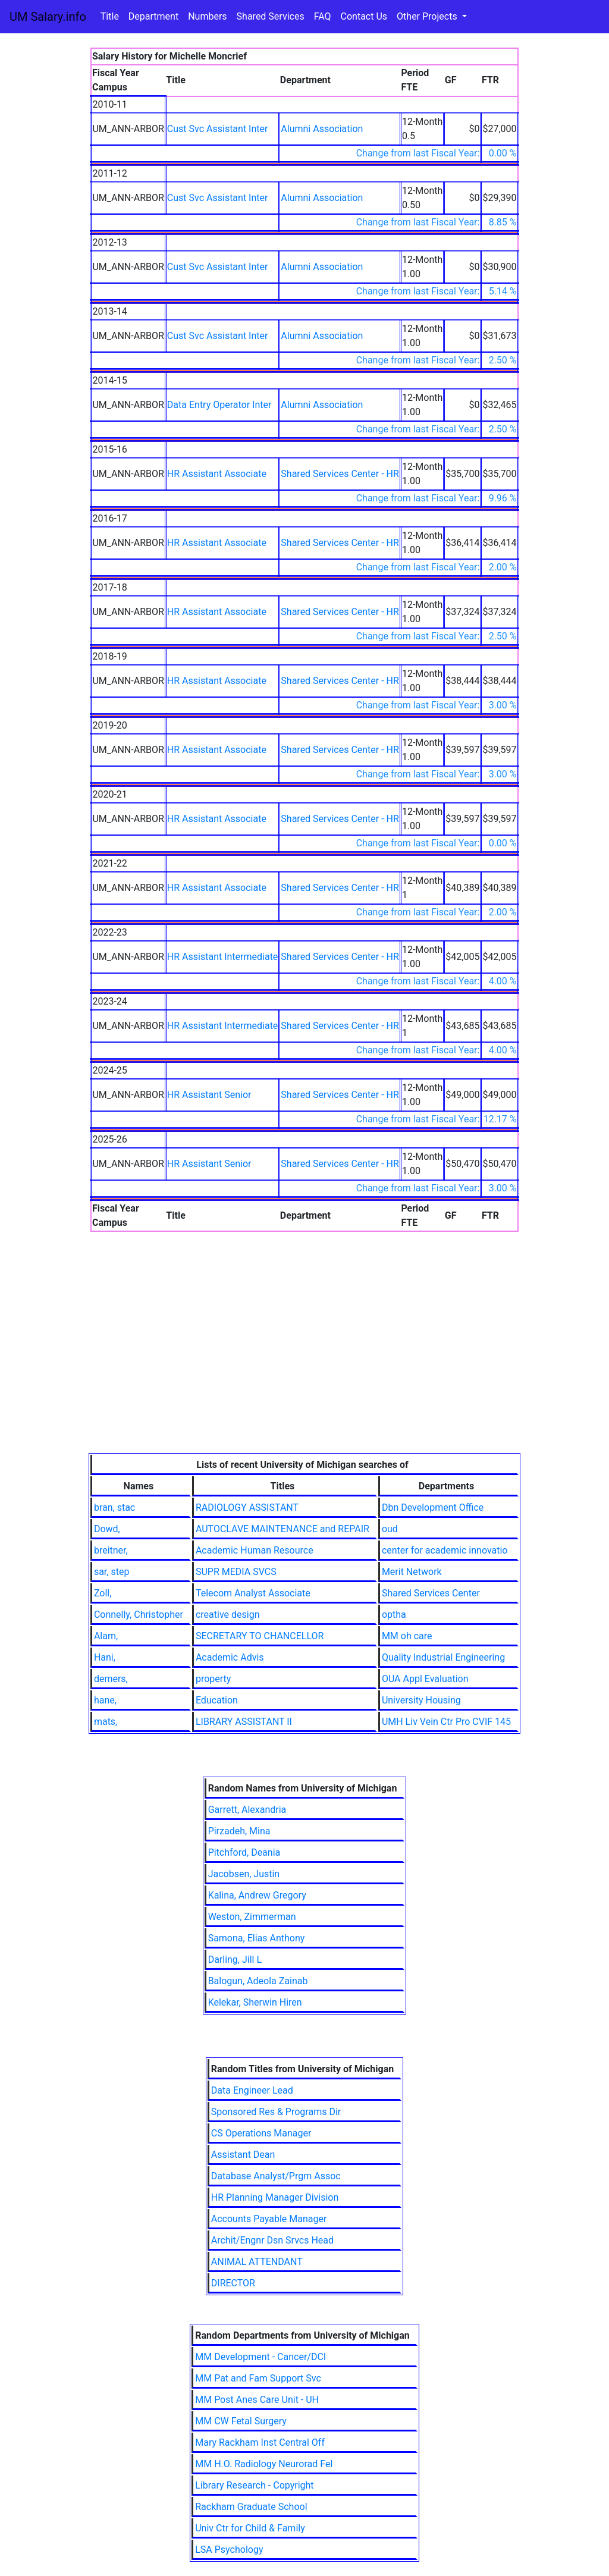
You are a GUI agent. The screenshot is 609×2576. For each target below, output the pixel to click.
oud (390, 1529)
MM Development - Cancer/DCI (260, 2356)
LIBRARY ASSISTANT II (244, 1721)
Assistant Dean (243, 2154)
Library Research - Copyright (254, 2485)
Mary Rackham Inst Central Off (260, 2442)
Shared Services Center (431, 1593)
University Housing (421, 1700)
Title (110, 16)
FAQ (322, 16)
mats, (105, 1721)
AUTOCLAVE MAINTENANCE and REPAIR (282, 1529)
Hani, (104, 1657)
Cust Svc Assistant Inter (217, 128)
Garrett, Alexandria (247, 1809)
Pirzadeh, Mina (239, 1831)
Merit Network (412, 1571)
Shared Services (270, 16)
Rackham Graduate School (251, 2506)
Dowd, (107, 1529)
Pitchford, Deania (244, 1852)
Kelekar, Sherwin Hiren (255, 2002)
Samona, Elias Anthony (256, 1938)
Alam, (106, 1636)
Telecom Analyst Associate (253, 1593)
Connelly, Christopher (138, 1614)
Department (153, 16)
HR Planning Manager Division (275, 2197)
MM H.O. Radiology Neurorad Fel (263, 2464)
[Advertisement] (304, 1364)
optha (394, 1614)
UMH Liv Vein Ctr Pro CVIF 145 (446, 1721)
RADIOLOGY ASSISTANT (247, 1507)
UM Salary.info (48, 17)
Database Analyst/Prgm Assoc (276, 2176)
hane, (105, 1700)
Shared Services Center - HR (340, 473)
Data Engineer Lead (252, 2090)
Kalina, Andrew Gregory (257, 1895)
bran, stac (114, 1507)
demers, (111, 1678)
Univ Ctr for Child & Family (250, 2528)
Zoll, (102, 1593)
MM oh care (407, 1636)
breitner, (111, 1550)
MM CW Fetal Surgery (241, 2421)
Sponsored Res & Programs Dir (276, 2111)
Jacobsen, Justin (244, 1874)
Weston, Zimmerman (252, 1916)
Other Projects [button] (428, 16)
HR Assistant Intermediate (222, 956)
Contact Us (364, 16)
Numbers (207, 16)
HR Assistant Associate (216, 473)
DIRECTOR (233, 2283)
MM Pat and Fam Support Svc (258, 2378)
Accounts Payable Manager (269, 2218)
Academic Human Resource (254, 1550)
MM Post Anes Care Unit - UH (257, 2399)
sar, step (112, 1571)
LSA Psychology (229, 2549)
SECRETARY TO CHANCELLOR (260, 1636)
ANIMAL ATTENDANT (257, 2261)
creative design (228, 1614)
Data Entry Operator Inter (219, 404)
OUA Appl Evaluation (425, 1678)
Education (217, 1700)
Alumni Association (322, 128)
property (213, 1678)
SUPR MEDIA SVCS (236, 1571)
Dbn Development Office (433, 1507)
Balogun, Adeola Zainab (258, 1981)
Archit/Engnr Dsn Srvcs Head (272, 2240)
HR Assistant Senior (209, 1094)
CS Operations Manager (261, 2133)
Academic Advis (230, 1657)
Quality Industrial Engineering (443, 1657)
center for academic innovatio (445, 1550)
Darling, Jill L (235, 1959)
